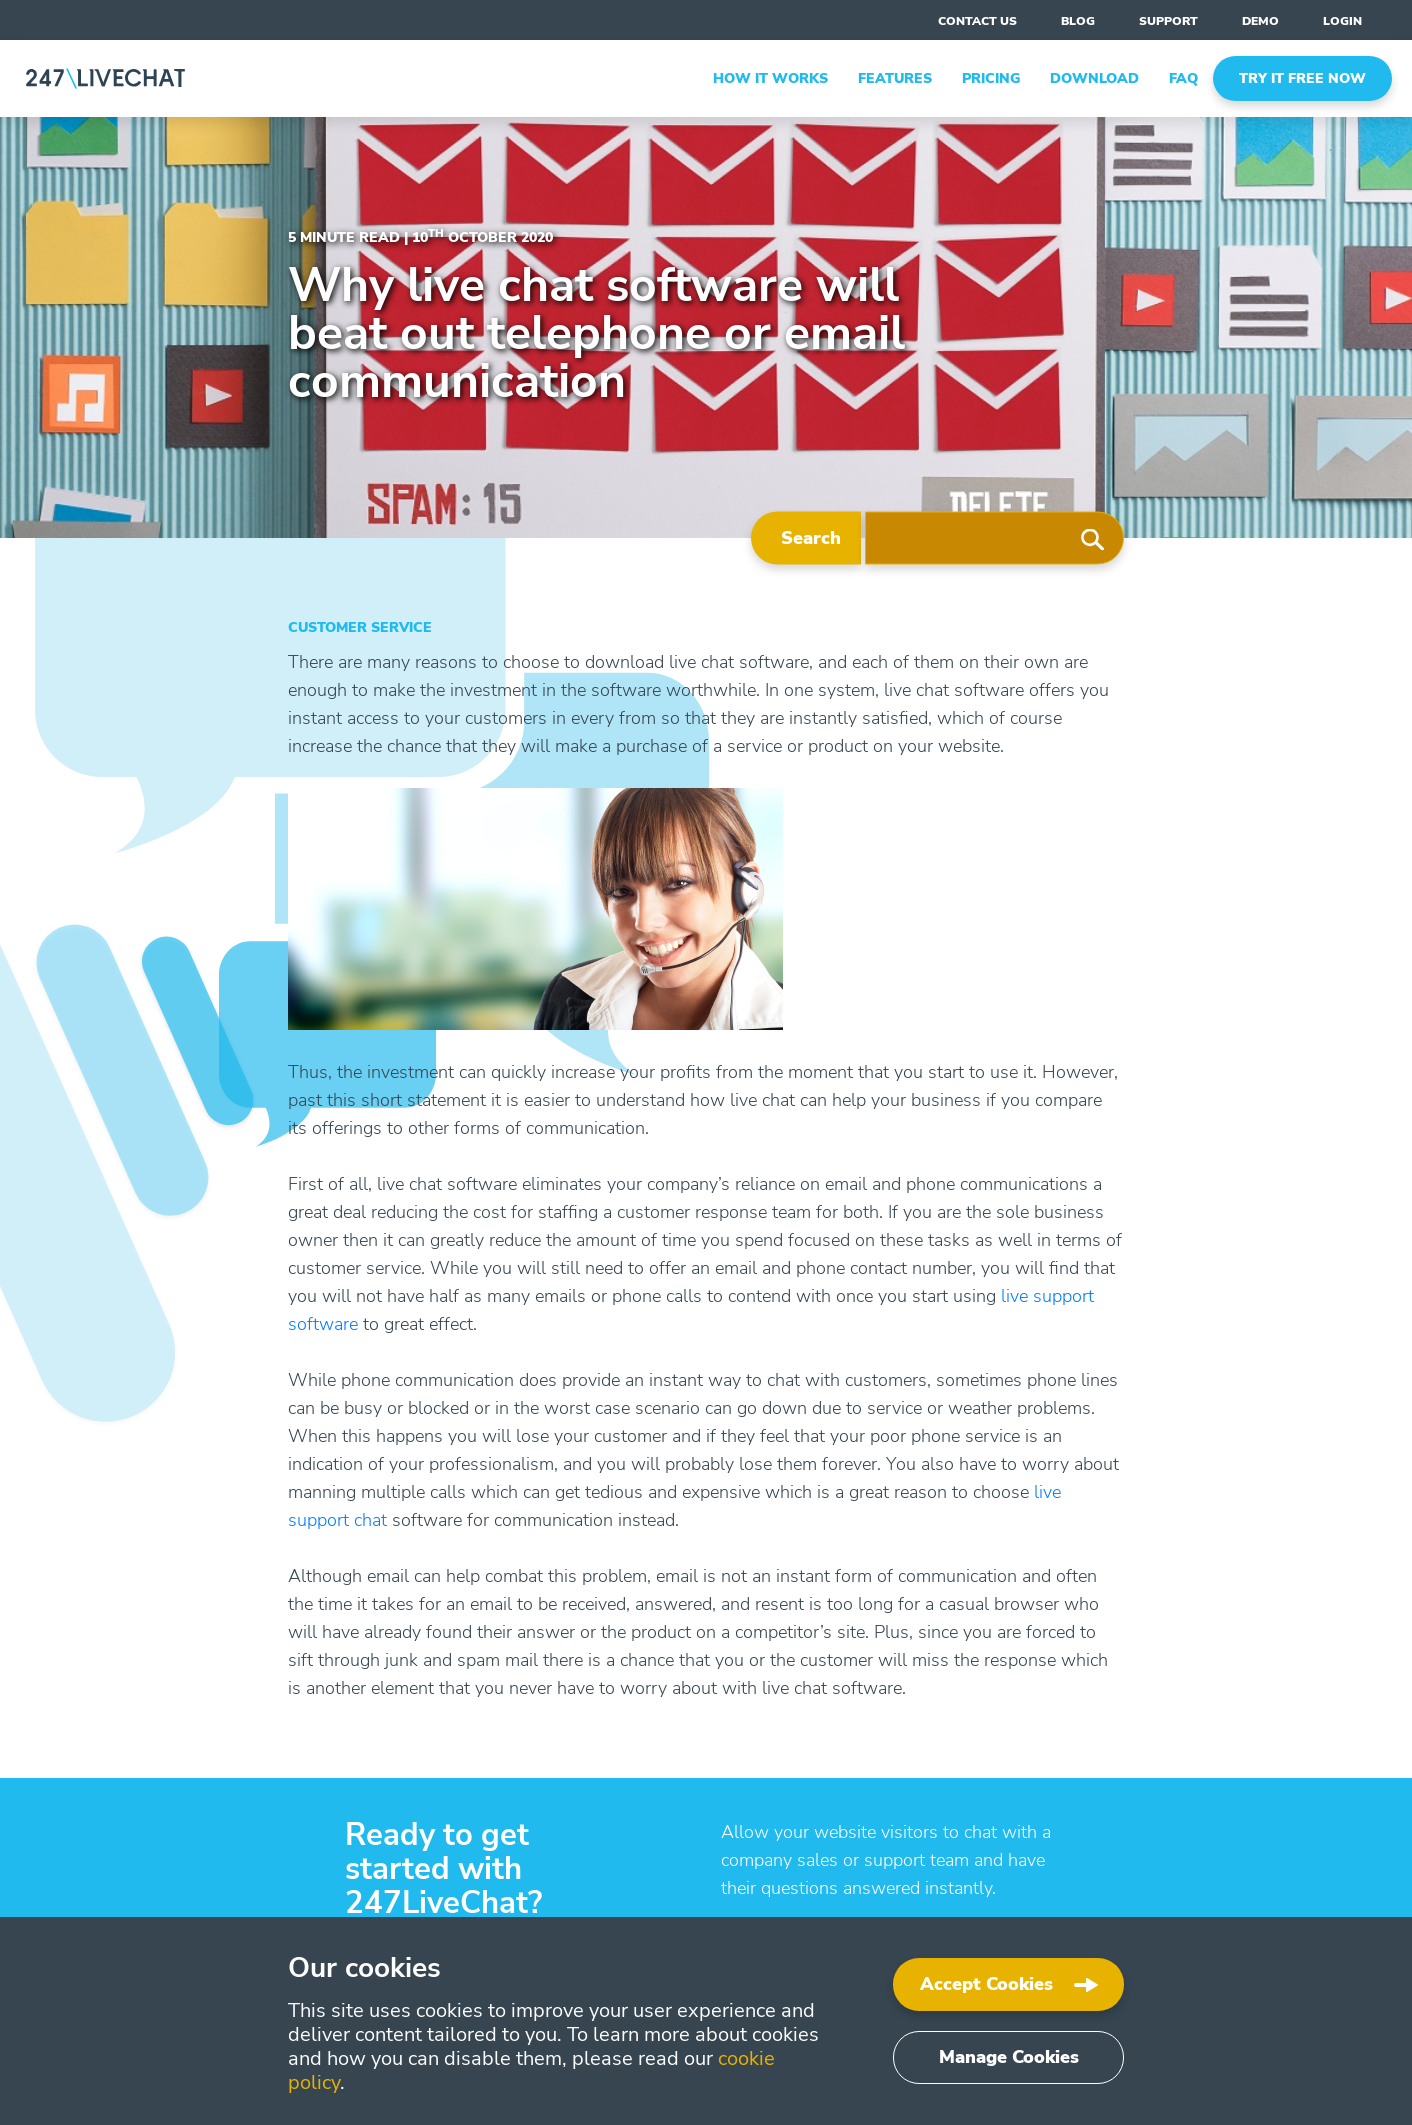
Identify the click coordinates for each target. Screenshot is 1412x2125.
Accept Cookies (986, 1984)
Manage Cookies (1009, 2057)
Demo (1260, 21)
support (1168, 21)
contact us (977, 21)
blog (1078, 21)
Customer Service (360, 627)
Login (1342, 21)
